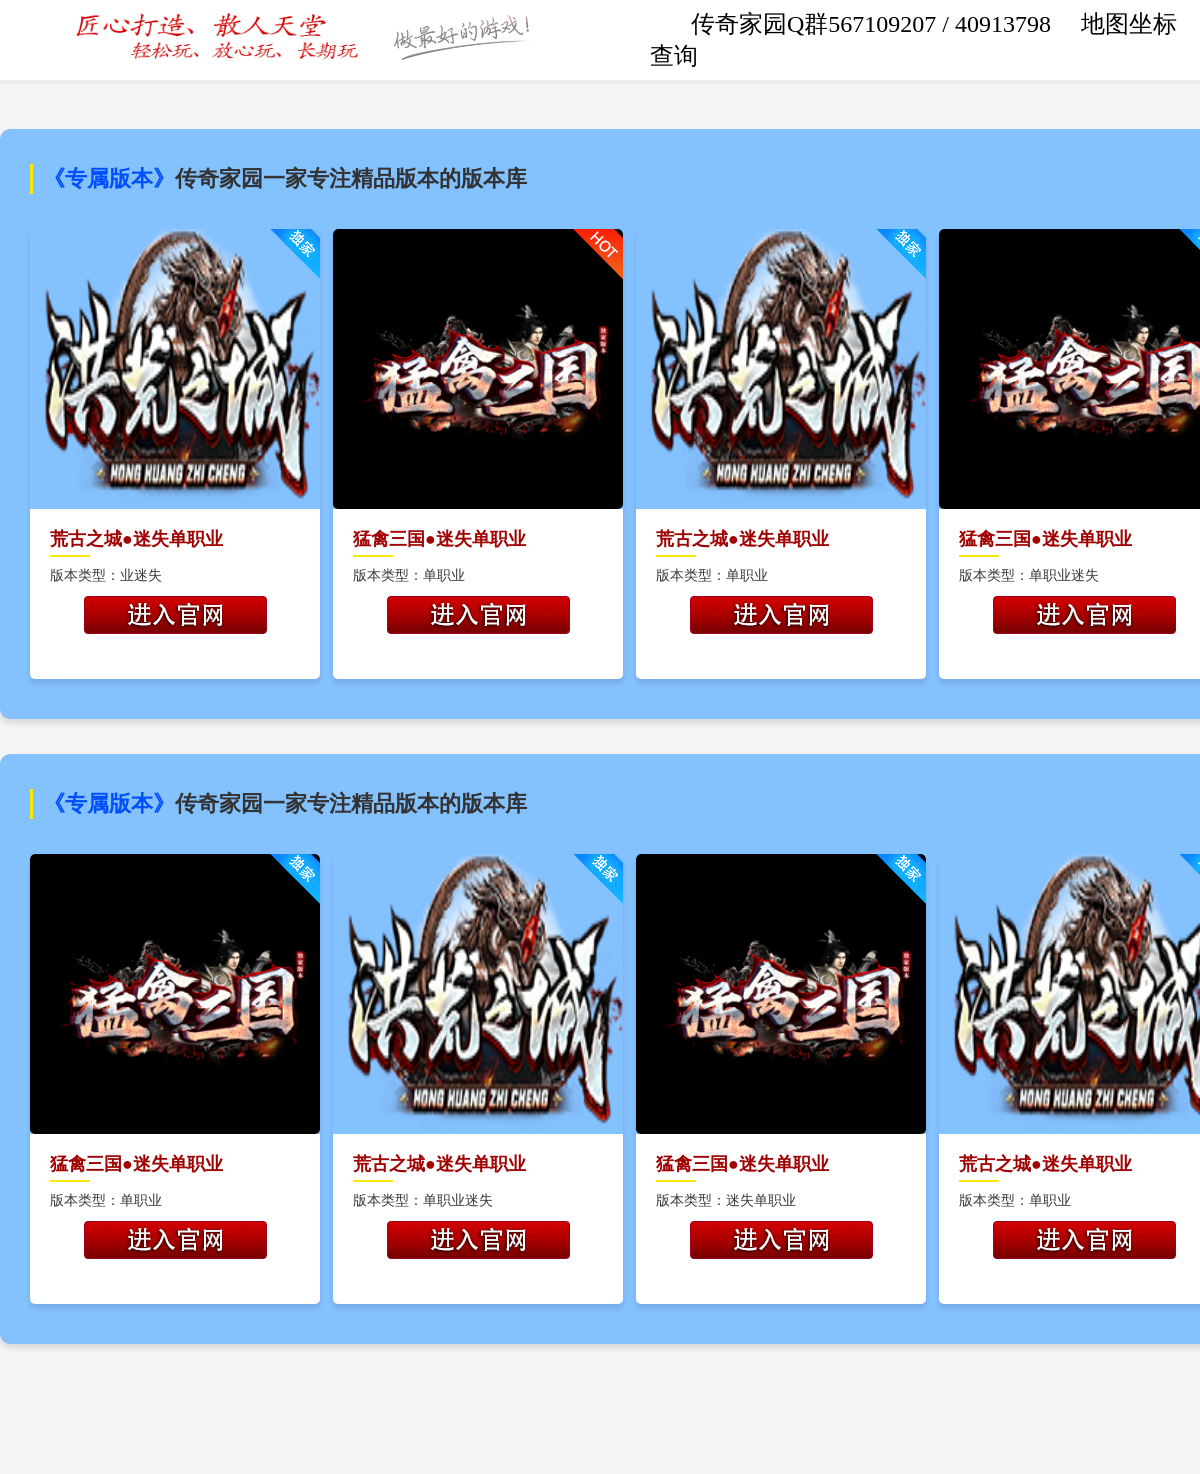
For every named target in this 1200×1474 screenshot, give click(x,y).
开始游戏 (175, 615)
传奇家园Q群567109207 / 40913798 (874, 24)
